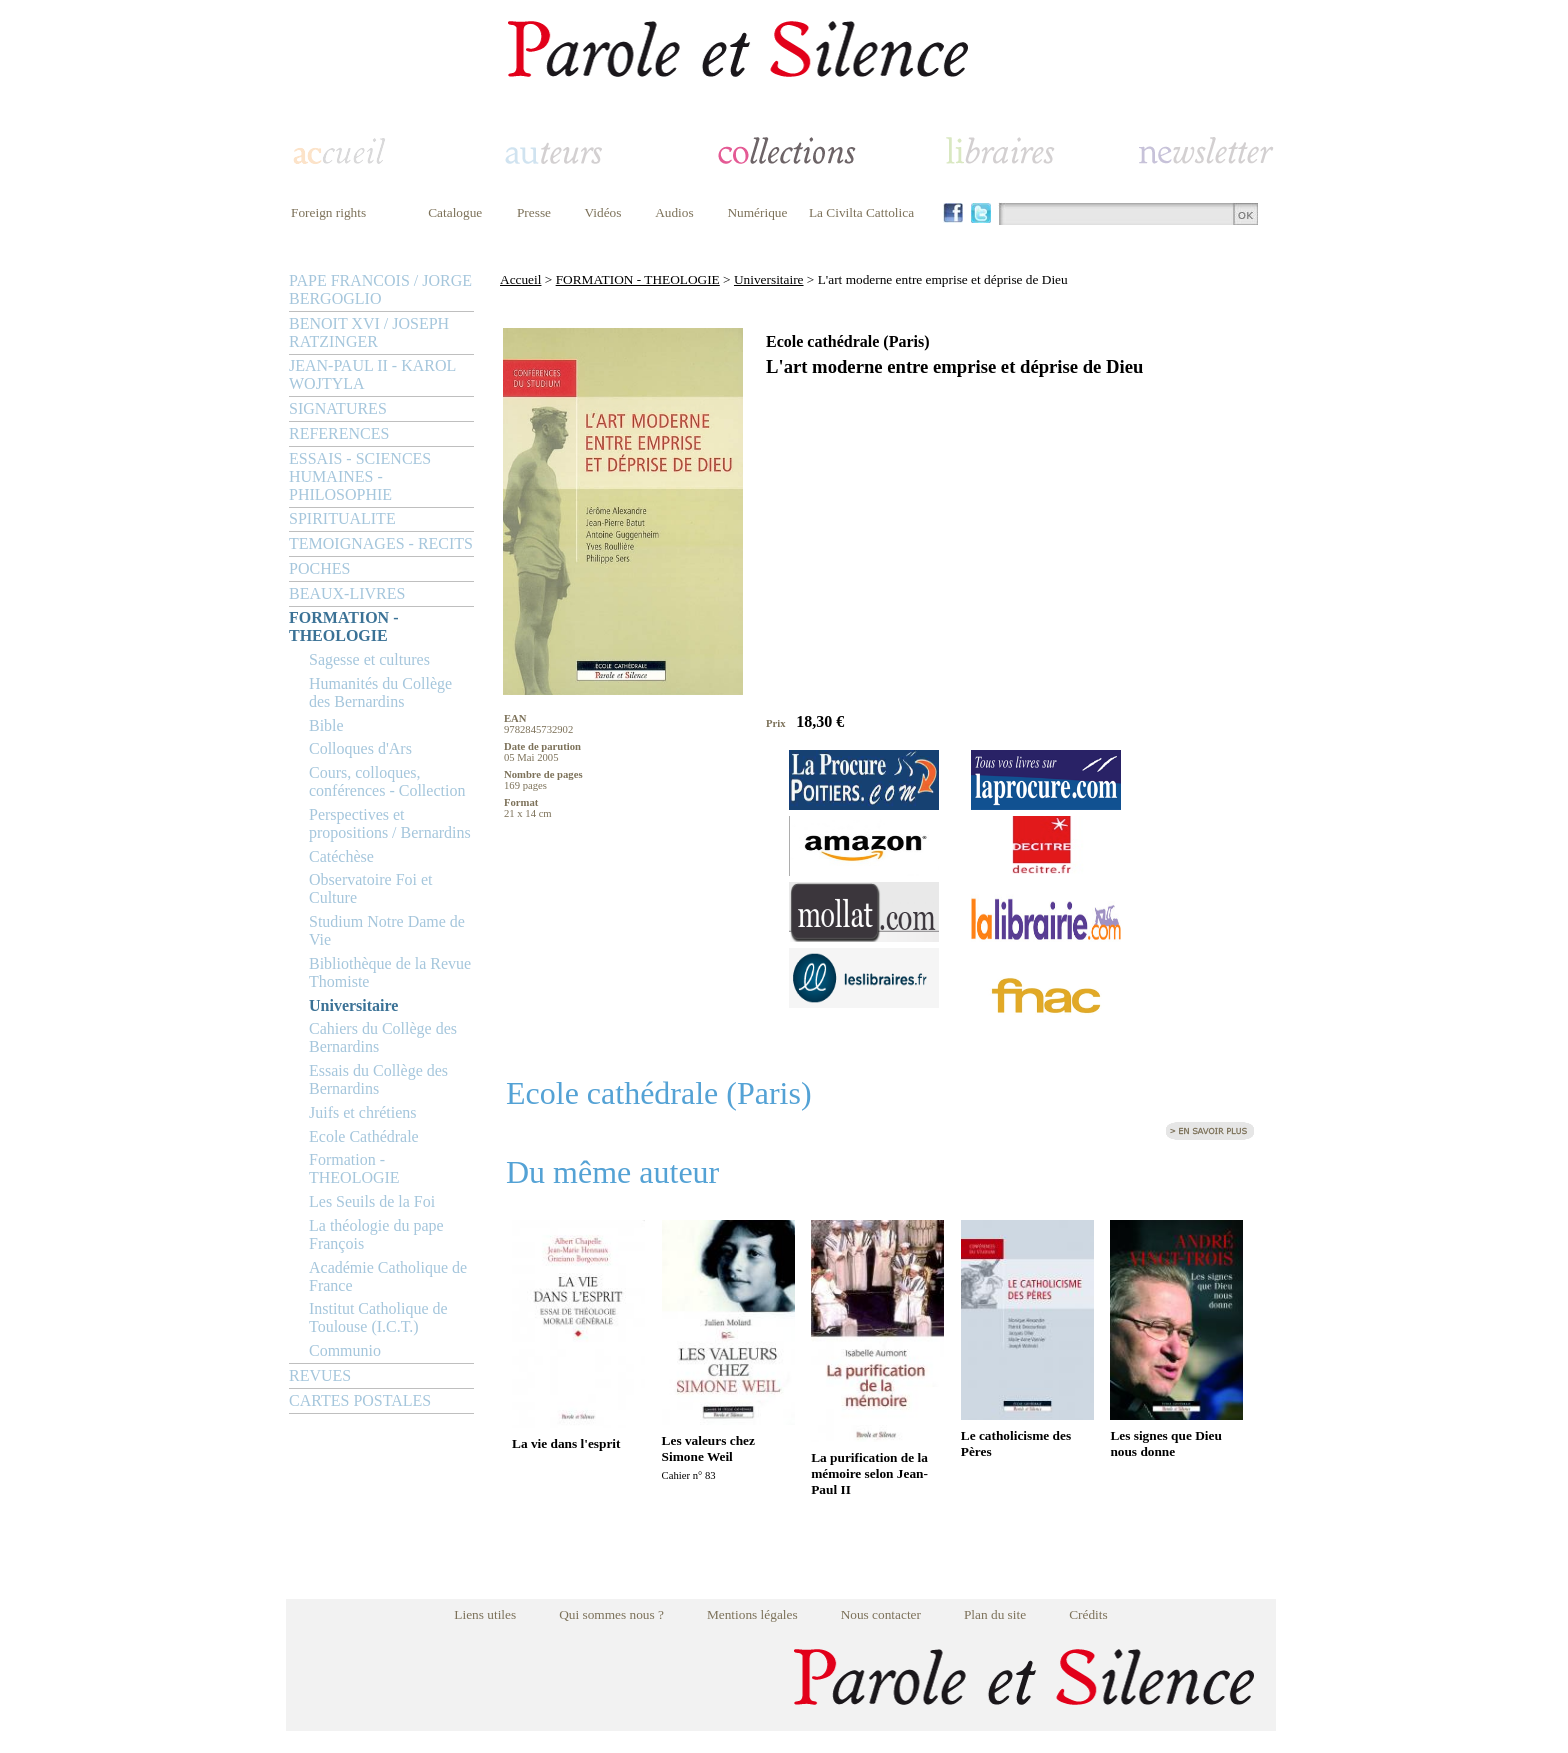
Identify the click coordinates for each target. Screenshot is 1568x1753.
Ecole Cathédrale (364, 1136)
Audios (674, 212)
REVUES (320, 1375)
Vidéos (603, 212)
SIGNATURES (338, 408)
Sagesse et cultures (369, 659)
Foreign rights (328, 212)
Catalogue (455, 212)
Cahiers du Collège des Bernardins (383, 1037)
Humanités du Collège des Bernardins (380, 692)
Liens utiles (485, 1614)
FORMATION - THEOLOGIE (343, 626)
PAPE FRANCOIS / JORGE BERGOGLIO (380, 289)
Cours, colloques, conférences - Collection (387, 781)
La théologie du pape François (376, 1234)
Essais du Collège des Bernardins (378, 1079)
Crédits (1088, 1614)
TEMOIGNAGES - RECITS (381, 543)
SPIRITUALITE (342, 518)
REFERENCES (339, 433)
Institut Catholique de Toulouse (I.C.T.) (378, 1317)
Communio (345, 1350)
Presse (534, 212)
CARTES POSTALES (360, 1400)
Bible (326, 725)
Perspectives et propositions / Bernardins (390, 823)
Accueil (520, 279)
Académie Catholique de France (388, 1276)
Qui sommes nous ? (611, 1614)
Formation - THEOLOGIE (354, 1168)
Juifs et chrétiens (363, 1112)
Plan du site (995, 1614)
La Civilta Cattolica (861, 212)
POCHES (319, 568)
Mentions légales (752, 1614)
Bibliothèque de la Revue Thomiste (390, 972)
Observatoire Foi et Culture (371, 888)
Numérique (757, 212)
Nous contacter (881, 1614)
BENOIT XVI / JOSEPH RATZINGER (369, 332)
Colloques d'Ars (360, 748)
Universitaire (353, 1005)
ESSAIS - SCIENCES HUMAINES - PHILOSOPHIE (360, 476)
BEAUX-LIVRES (347, 593)
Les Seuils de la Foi (372, 1201)
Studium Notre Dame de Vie (387, 930)
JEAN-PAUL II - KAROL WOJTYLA (372, 374)
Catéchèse (341, 856)
